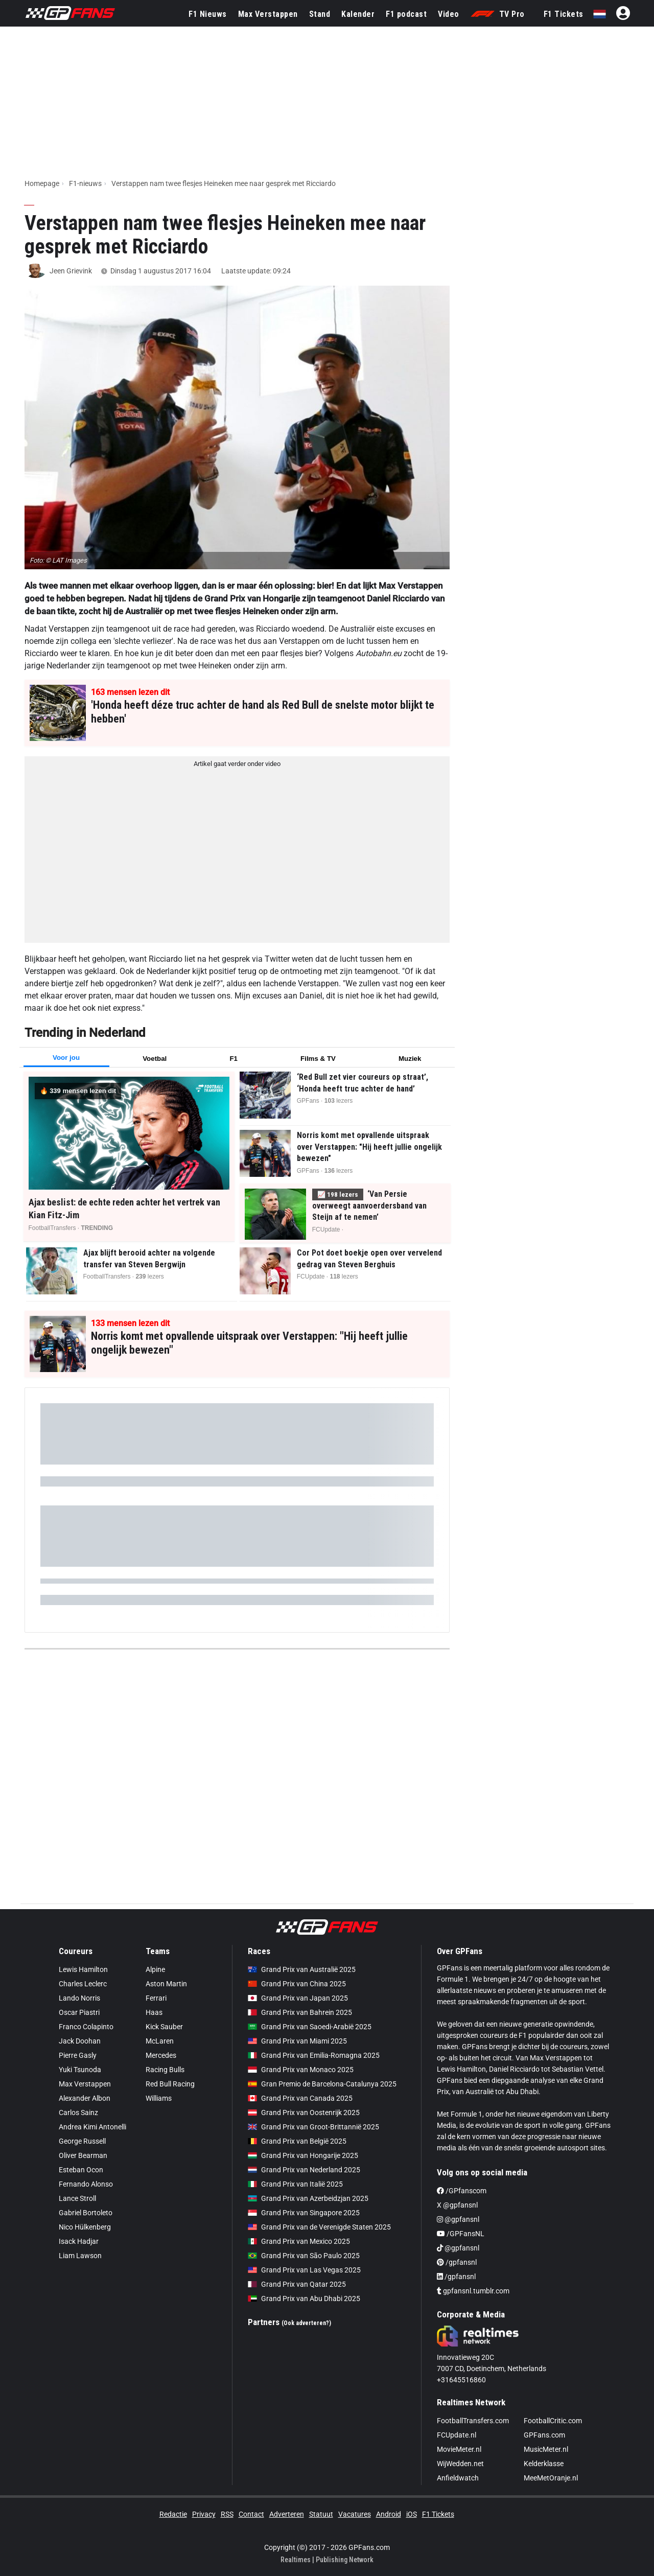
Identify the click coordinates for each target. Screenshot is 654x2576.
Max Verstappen (268, 14)
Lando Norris (79, 1998)
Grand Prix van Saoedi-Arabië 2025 (309, 2027)
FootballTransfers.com (473, 2421)
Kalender (358, 14)
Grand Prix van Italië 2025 (295, 2184)
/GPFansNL (460, 2234)
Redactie (173, 2514)
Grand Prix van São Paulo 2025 (304, 2256)
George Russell (82, 2141)
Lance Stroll (77, 2198)
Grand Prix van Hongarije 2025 (303, 2155)
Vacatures (354, 2514)
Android (388, 2514)
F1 (233, 1058)
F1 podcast (406, 14)
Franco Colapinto (86, 2027)
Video (448, 14)
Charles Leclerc (83, 1984)
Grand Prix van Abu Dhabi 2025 (304, 2298)
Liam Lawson (80, 2256)
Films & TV (318, 1058)
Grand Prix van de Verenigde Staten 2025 (319, 2227)
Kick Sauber (164, 2027)
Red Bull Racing (170, 2084)
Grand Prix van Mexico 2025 (299, 2241)
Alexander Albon (84, 2098)
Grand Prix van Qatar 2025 (297, 2284)
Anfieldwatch (458, 2478)
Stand (320, 14)
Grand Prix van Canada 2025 (300, 2098)
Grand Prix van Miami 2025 (297, 2041)
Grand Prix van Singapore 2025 (304, 2213)
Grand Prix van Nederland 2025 (304, 2170)
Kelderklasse (544, 2463)
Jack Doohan (80, 2041)
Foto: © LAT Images (58, 560)
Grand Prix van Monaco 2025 (301, 2070)
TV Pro (498, 14)
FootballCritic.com (553, 2421)
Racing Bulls (165, 2070)
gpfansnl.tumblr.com (473, 2291)
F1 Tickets (563, 14)
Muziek (410, 1058)
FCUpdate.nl (456, 2435)
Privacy (204, 2514)
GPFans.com (544, 2435)
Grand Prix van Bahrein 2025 (300, 2012)
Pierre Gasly (78, 2055)
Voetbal (155, 1058)
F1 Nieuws (208, 14)
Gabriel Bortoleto (85, 2213)
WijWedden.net (460, 2463)
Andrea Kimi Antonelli (92, 2127)
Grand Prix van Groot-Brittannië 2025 (313, 2127)
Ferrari (156, 1998)
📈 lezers (337, 1194)
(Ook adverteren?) (306, 2323)
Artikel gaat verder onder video (237, 764)
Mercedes (161, 2055)
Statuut (321, 2514)
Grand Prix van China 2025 (297, 1984)
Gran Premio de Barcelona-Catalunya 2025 (322, 2084)
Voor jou (66, 1057)
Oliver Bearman (83, 2155)
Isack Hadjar (79, 2241)
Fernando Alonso (86, 2184)
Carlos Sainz (78, 2112)
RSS (227, 2514)
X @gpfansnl (457, 2205)
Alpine (155, 1969)
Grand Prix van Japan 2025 (298, 1998)
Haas (154, 2012)
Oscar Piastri (79, 2012)
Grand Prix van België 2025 (297, 2141)
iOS (411, 2514)
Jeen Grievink (71, 271)
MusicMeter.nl (546, 2449)
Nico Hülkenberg (85, 2227)
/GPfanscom (461, 2191)
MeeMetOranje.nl (551, 2478)
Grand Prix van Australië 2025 (302, 1969)
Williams (159, 2098)
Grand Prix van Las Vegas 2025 (304, 2270)
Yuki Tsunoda (80, 2070)
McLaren (160, 2041)
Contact (251, 2514)
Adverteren (286, 2514)
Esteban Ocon (81, 2170)
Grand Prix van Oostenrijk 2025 (304, 2112)
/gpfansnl (457, 2262)
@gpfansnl (458, 2219)
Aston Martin (166, 1984)
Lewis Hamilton (83, 1969)
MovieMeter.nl (459, 2449)
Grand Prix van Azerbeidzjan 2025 (308, 2198)
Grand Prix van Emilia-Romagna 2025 (314, 2055)
